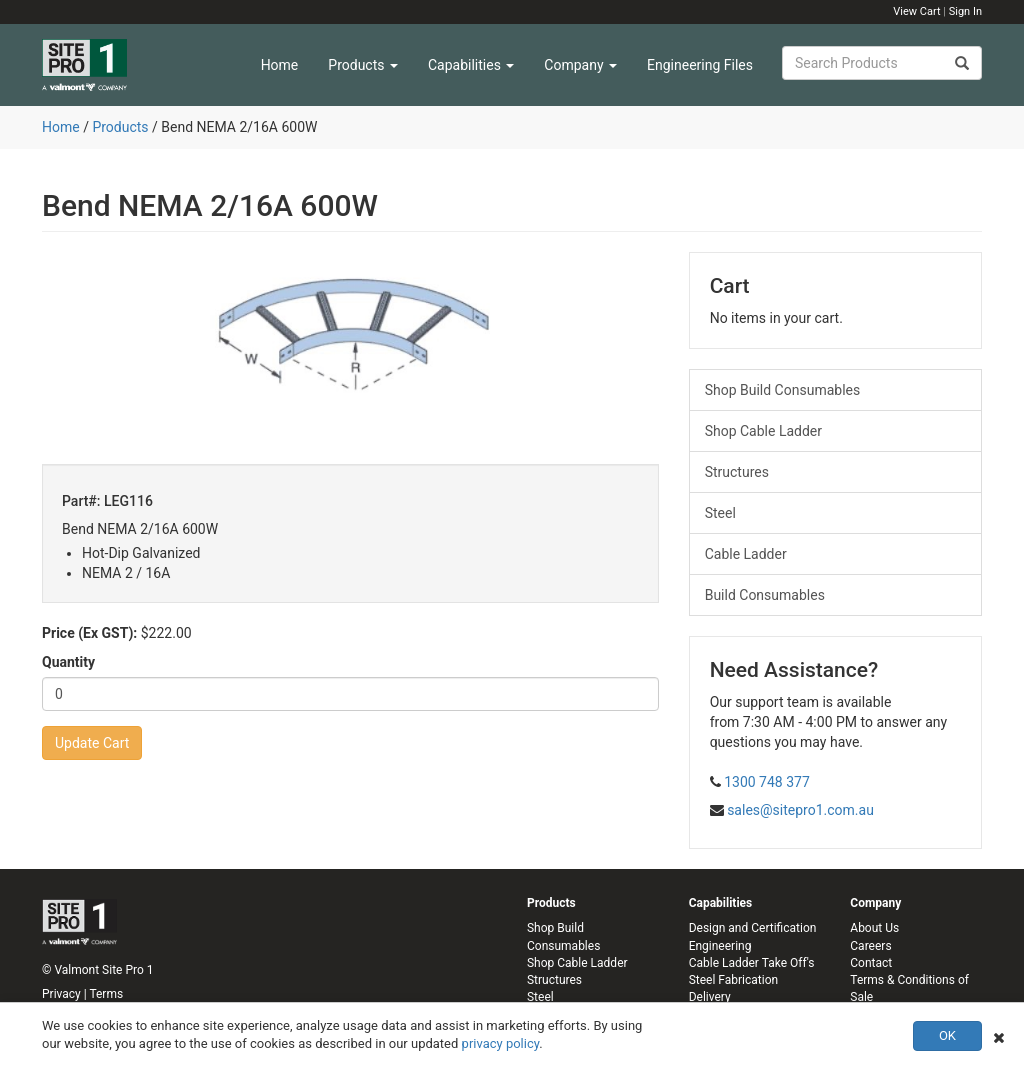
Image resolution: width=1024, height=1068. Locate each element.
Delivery (710, 997)
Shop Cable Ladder (763, 431)
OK (947, 1035)
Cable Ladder (746, 554)
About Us (874, 928)
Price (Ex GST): (89, 633)
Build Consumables (765, 595)
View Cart (916, 11)
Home (280, 65)
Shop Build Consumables (783, 390)
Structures (737, 472)
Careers (870, 946)
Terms (106, 994)
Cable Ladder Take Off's (752, 963)
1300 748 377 (767, 782)
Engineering (720, 946)
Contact (871, 963)
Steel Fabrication (733, 980)
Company (580, 65)
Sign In (965, 11)
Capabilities (471, 65)
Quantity (68, 662)
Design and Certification (753, 928)
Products (363, 65)
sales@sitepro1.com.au (800, 810)
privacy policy (501, 1043)
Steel (720, 513)
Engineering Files (700, 65)
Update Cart (92, 743)
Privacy (61, 994)
